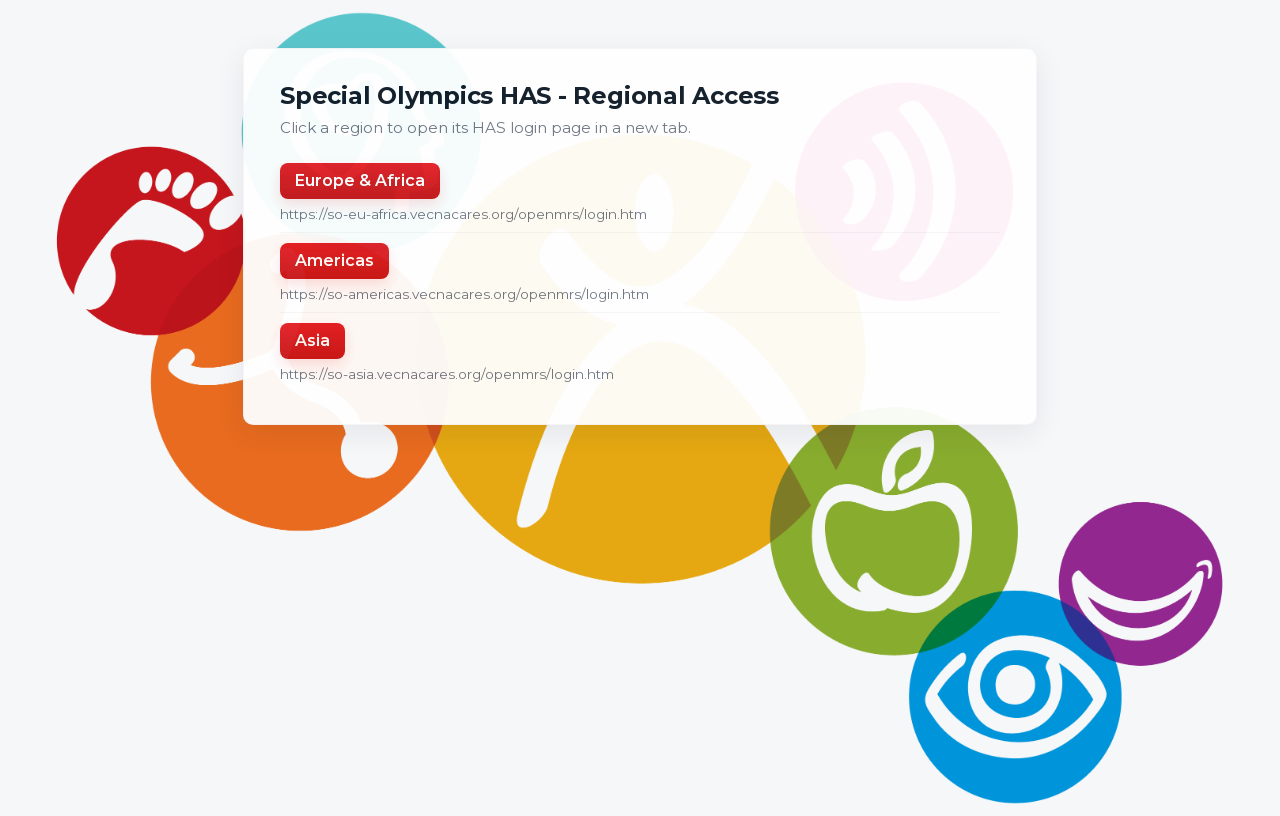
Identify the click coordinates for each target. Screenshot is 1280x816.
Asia (312, 340)
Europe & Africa (360, 180)
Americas (334, 260)
